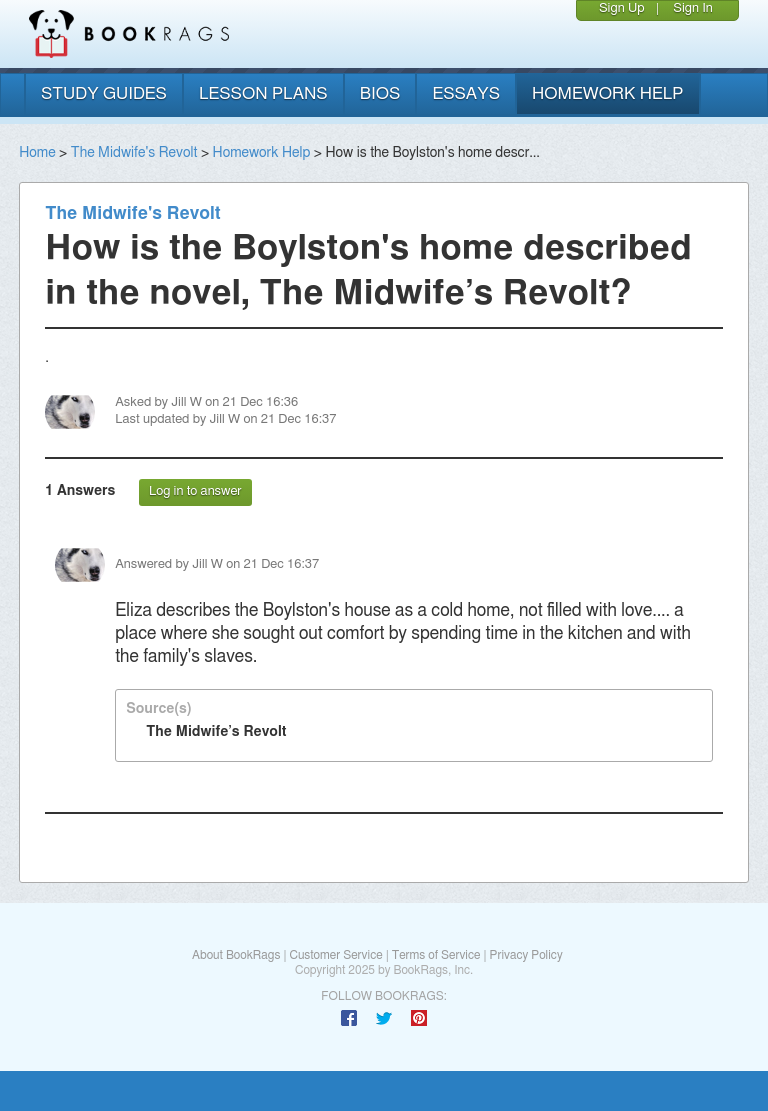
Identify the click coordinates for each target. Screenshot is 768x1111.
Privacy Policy (526, 955)
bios (380, 93)
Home (37, 153)
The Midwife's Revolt (134, 153)
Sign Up (622, 8)
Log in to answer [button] (195, 491)
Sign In (693, 8)
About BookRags (236, 955)
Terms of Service (436, 955)
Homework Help (262, 153)
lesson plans (263, 93)
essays (466, 93)
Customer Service (335, 955)
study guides (104, 93)
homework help (608, 93)
